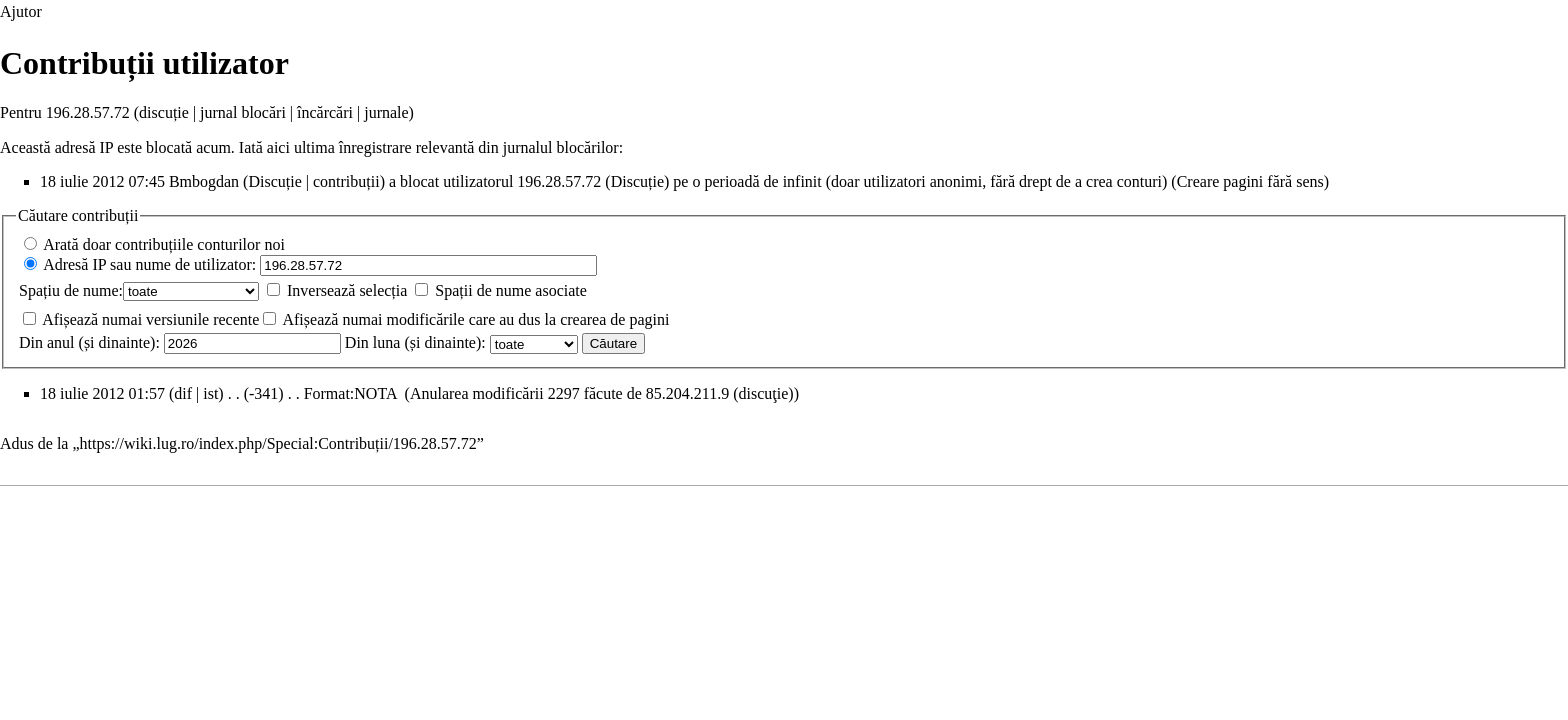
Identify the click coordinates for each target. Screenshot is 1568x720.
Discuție (274, 181)
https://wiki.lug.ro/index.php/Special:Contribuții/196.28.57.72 (278, 443)
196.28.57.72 (559, 181)
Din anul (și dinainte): (89, 342)
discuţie (764, 393)
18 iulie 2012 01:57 (102, 393)
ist (210, 393)
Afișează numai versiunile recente (150, 319)
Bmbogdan (204, 181)
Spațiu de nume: (71, 290)
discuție (164, 112)
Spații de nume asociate (511, 290)
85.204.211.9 (687, 393)
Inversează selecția (347, 290)
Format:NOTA (350, 393)
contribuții (346, 181)
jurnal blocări (243, 112)
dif (183, 393)
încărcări (325, 112)
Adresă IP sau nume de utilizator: (149, 264)
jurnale (386, 112)
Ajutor (21, 11)
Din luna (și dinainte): (415, 342)
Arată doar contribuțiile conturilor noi (164, 244)
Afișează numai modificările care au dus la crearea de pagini (475, 319)
